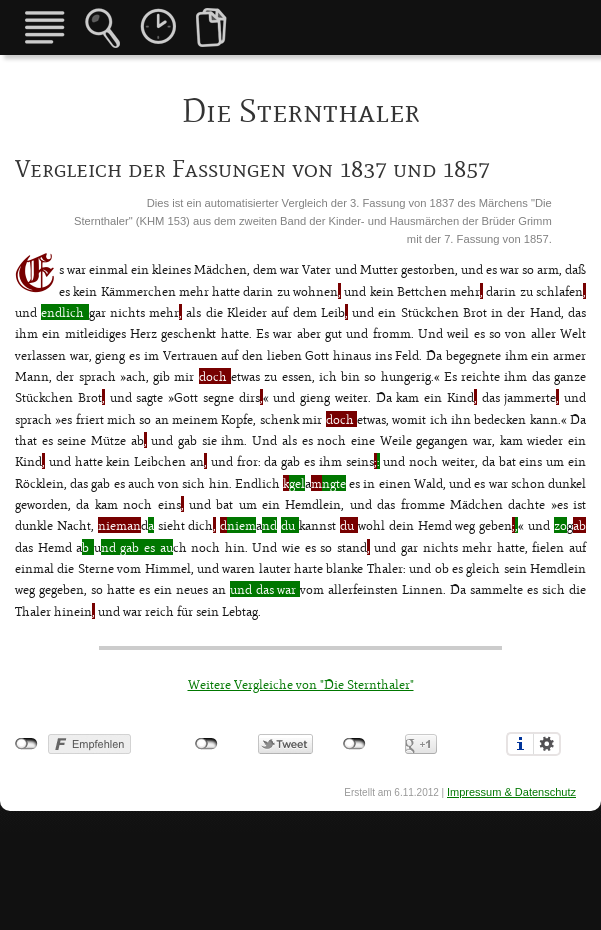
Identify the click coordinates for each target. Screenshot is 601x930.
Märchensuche (102, 28)
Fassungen (158, 26)
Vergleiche (211, 27)
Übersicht (45, 27)
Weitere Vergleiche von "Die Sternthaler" (301, 684)
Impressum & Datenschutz (511, 792)
